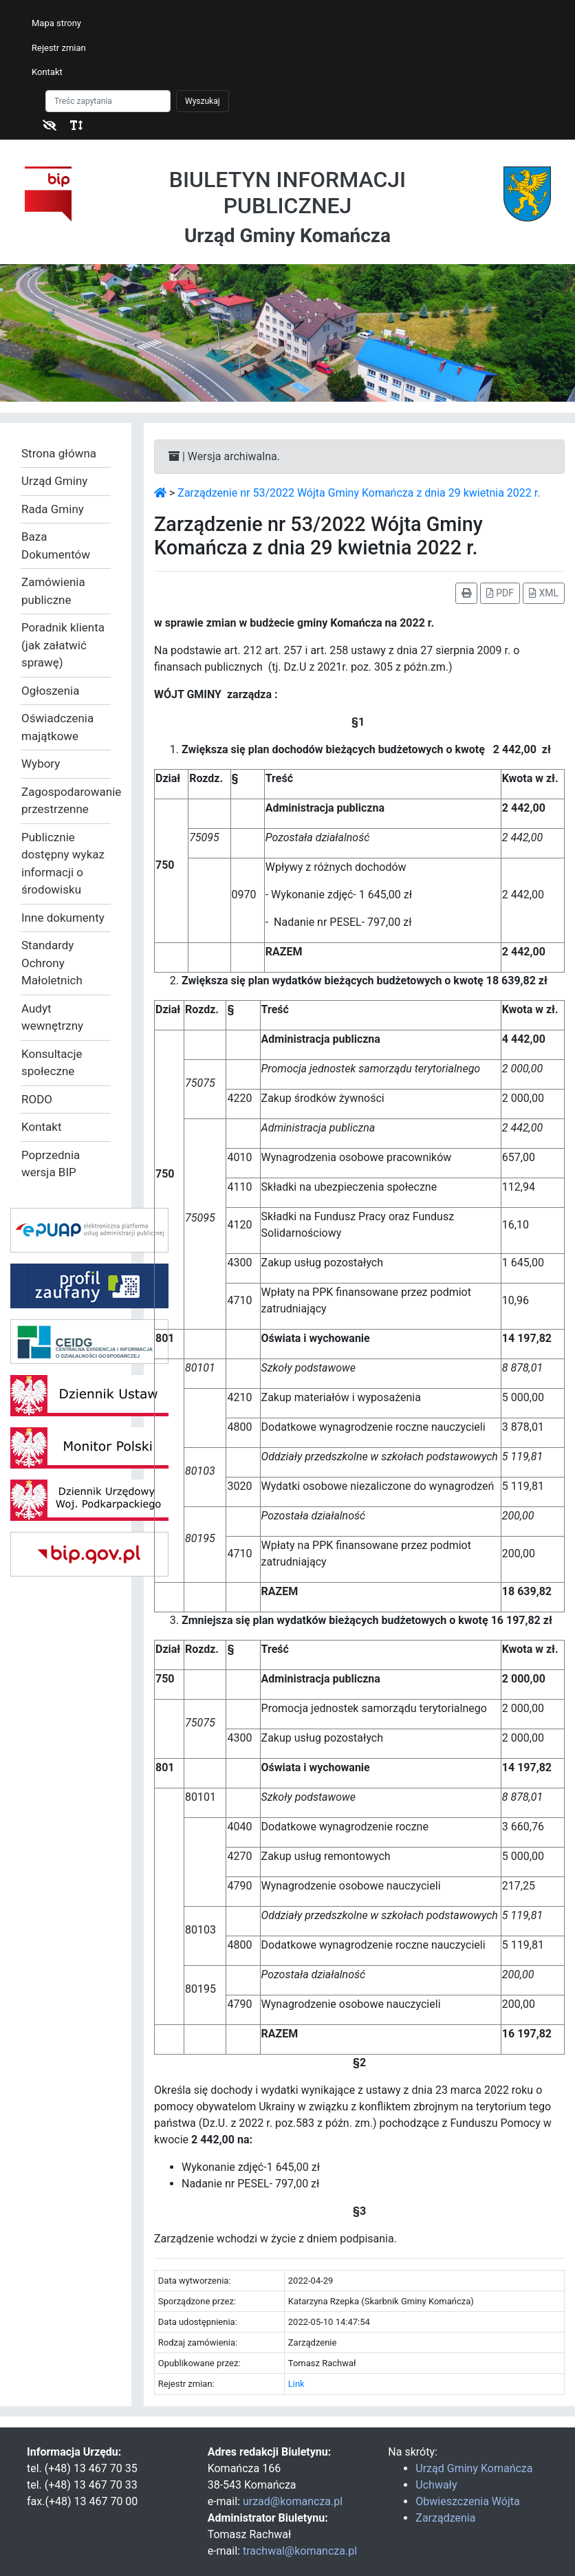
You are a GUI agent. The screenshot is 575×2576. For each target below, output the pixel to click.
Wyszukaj (202, 101)
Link (296, 2384)
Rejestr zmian (59, 48)
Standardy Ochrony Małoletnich (52, 962)
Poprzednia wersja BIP (50, 1164)
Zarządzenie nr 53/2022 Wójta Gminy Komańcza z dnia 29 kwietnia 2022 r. (358, 492)
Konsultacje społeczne (52, 1063)
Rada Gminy (52, 509)
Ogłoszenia (50, 690)
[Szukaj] (108, 101)
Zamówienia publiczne (53, 591)
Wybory (40, 763)
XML (543, 592)
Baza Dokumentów (55, 545)
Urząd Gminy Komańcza (473, 2468)
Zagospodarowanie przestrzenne (65, 800)
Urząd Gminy (54, 481)
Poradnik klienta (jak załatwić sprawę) (63, 644)
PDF (500, 592)
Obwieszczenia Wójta (467, 2501)
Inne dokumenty (63, 917)
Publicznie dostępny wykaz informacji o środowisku (63, 863)
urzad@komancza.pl (293, 2501)
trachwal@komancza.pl (300, 2550)
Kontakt (47, 72)
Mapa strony (56, 23)
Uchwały (436, 2484)
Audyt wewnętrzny (52, 1017)
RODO (36, 1099)
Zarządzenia (445, 2517)
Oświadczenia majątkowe (57, 727)
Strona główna (58, 453)
